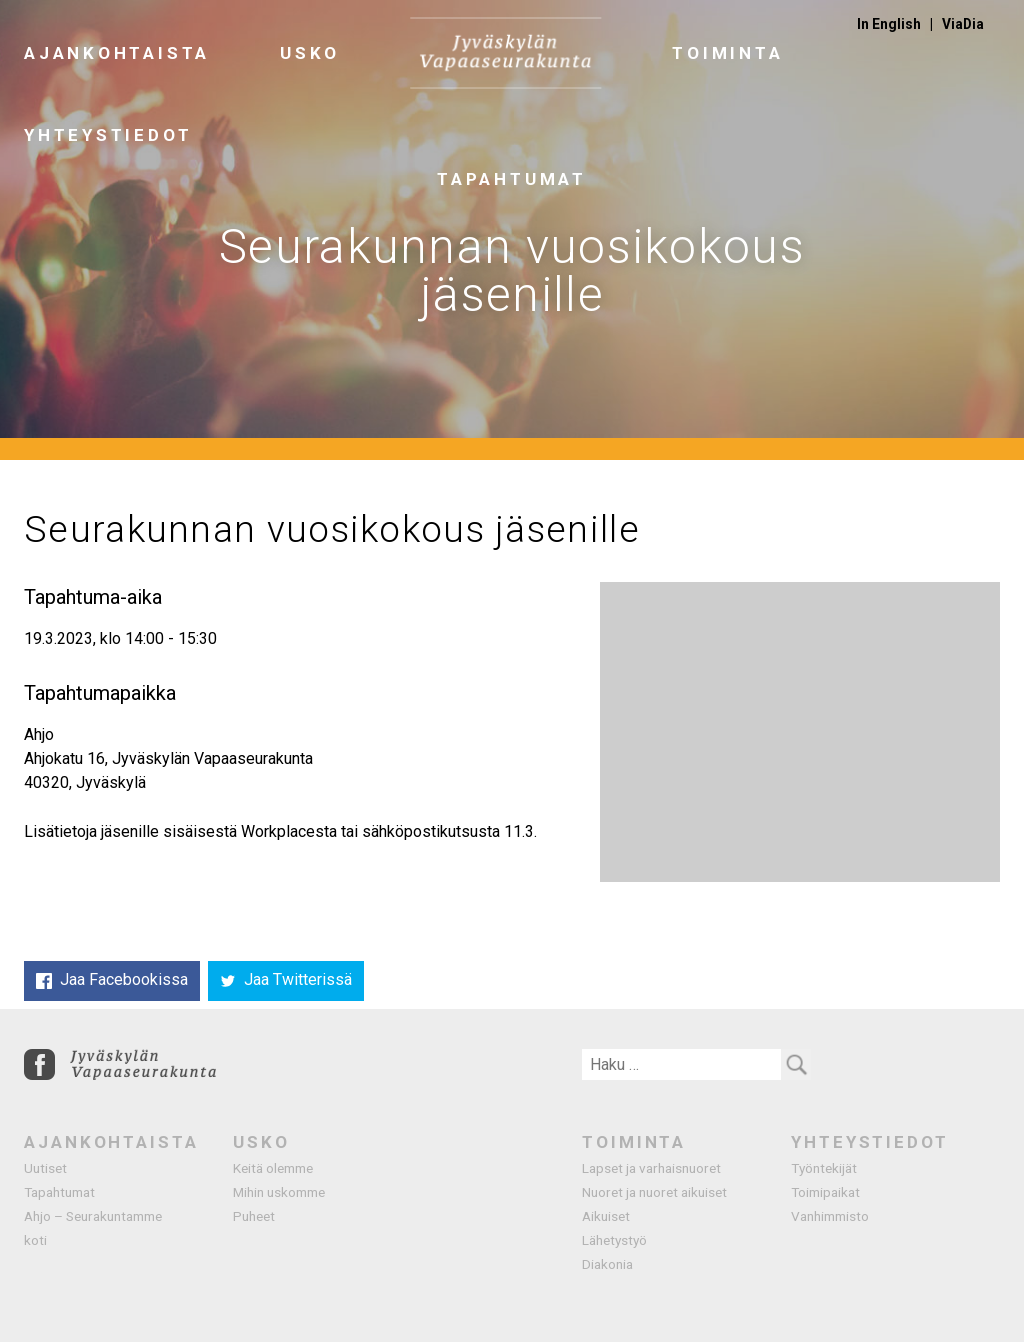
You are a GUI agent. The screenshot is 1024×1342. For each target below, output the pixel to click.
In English (889, 24)
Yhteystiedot (108, 135)
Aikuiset (606, 1216)
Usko (310, 53)
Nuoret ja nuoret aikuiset (654, 1192)
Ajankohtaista (117, 53)
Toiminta (727, 53)
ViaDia (963, 24)
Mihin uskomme (279, 1192)
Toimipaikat (825, 1192)
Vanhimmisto (830, 1216)
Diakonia (607, 1264)
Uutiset (45, 1168)
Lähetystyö (614, 1240)
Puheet (254, 1216)
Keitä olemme (273, 1168)
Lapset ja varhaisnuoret (651, 1168)
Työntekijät (824, 1168)
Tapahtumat (59, 1192)
